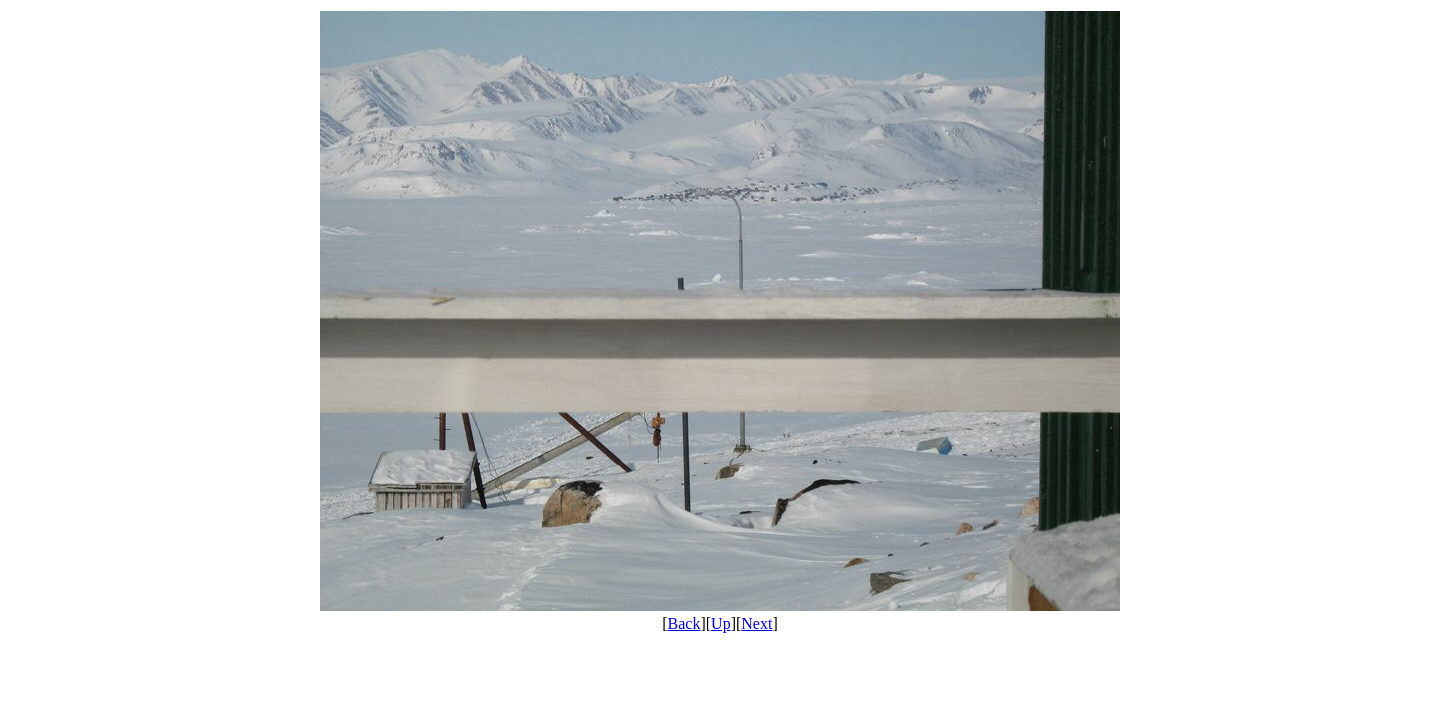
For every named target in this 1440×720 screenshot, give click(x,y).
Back (684, 623)
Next (756, 623)
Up (721, 623)
